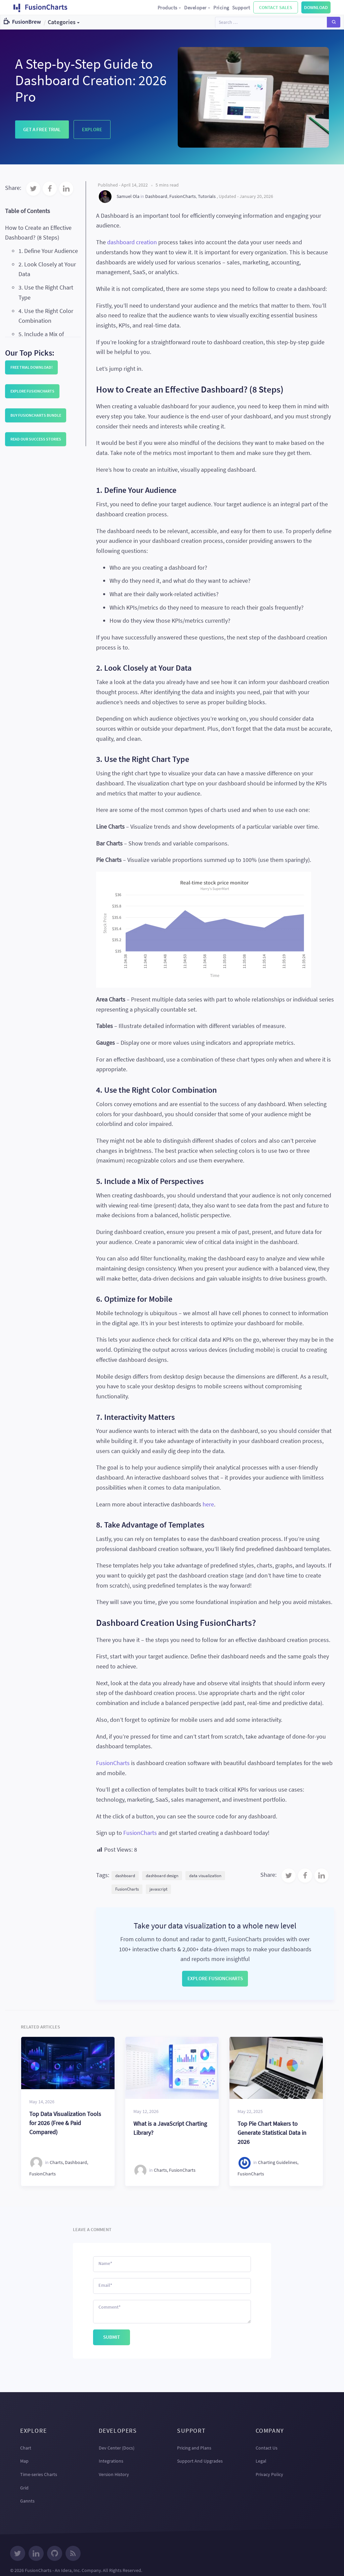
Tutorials (207, 196)
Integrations (111, 2461)
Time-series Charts (38, 2474)
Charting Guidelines (277, 2162)
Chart (25, 2448)
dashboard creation (132, 242)
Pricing (221, 7)
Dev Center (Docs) (116, 2448)
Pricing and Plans (194, 2448)
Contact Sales (275, 7)
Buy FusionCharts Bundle (35, 415)
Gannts (27, 2501)
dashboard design (162, 1875)
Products (170, 7)
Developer (197, 7)
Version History (114, 2474)
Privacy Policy (269, 2474)
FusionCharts (182, 196)
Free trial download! (31, 367)
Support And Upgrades (200, 2461)
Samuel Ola (128, 196)
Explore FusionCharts (32, 391)
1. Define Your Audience (48, 251)
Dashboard (156, 196)
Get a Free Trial (42, 129)
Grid (24, 2488)
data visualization (205, 1875)
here (208, 1504)
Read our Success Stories (35, 439)
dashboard (125, 1875)
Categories (62, 22)
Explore (92, 129)
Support (241, 7)
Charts (56, 2162)
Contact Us (266, 2448)
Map (24, 2461)
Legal (261, 2461)
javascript (158, 1889)
